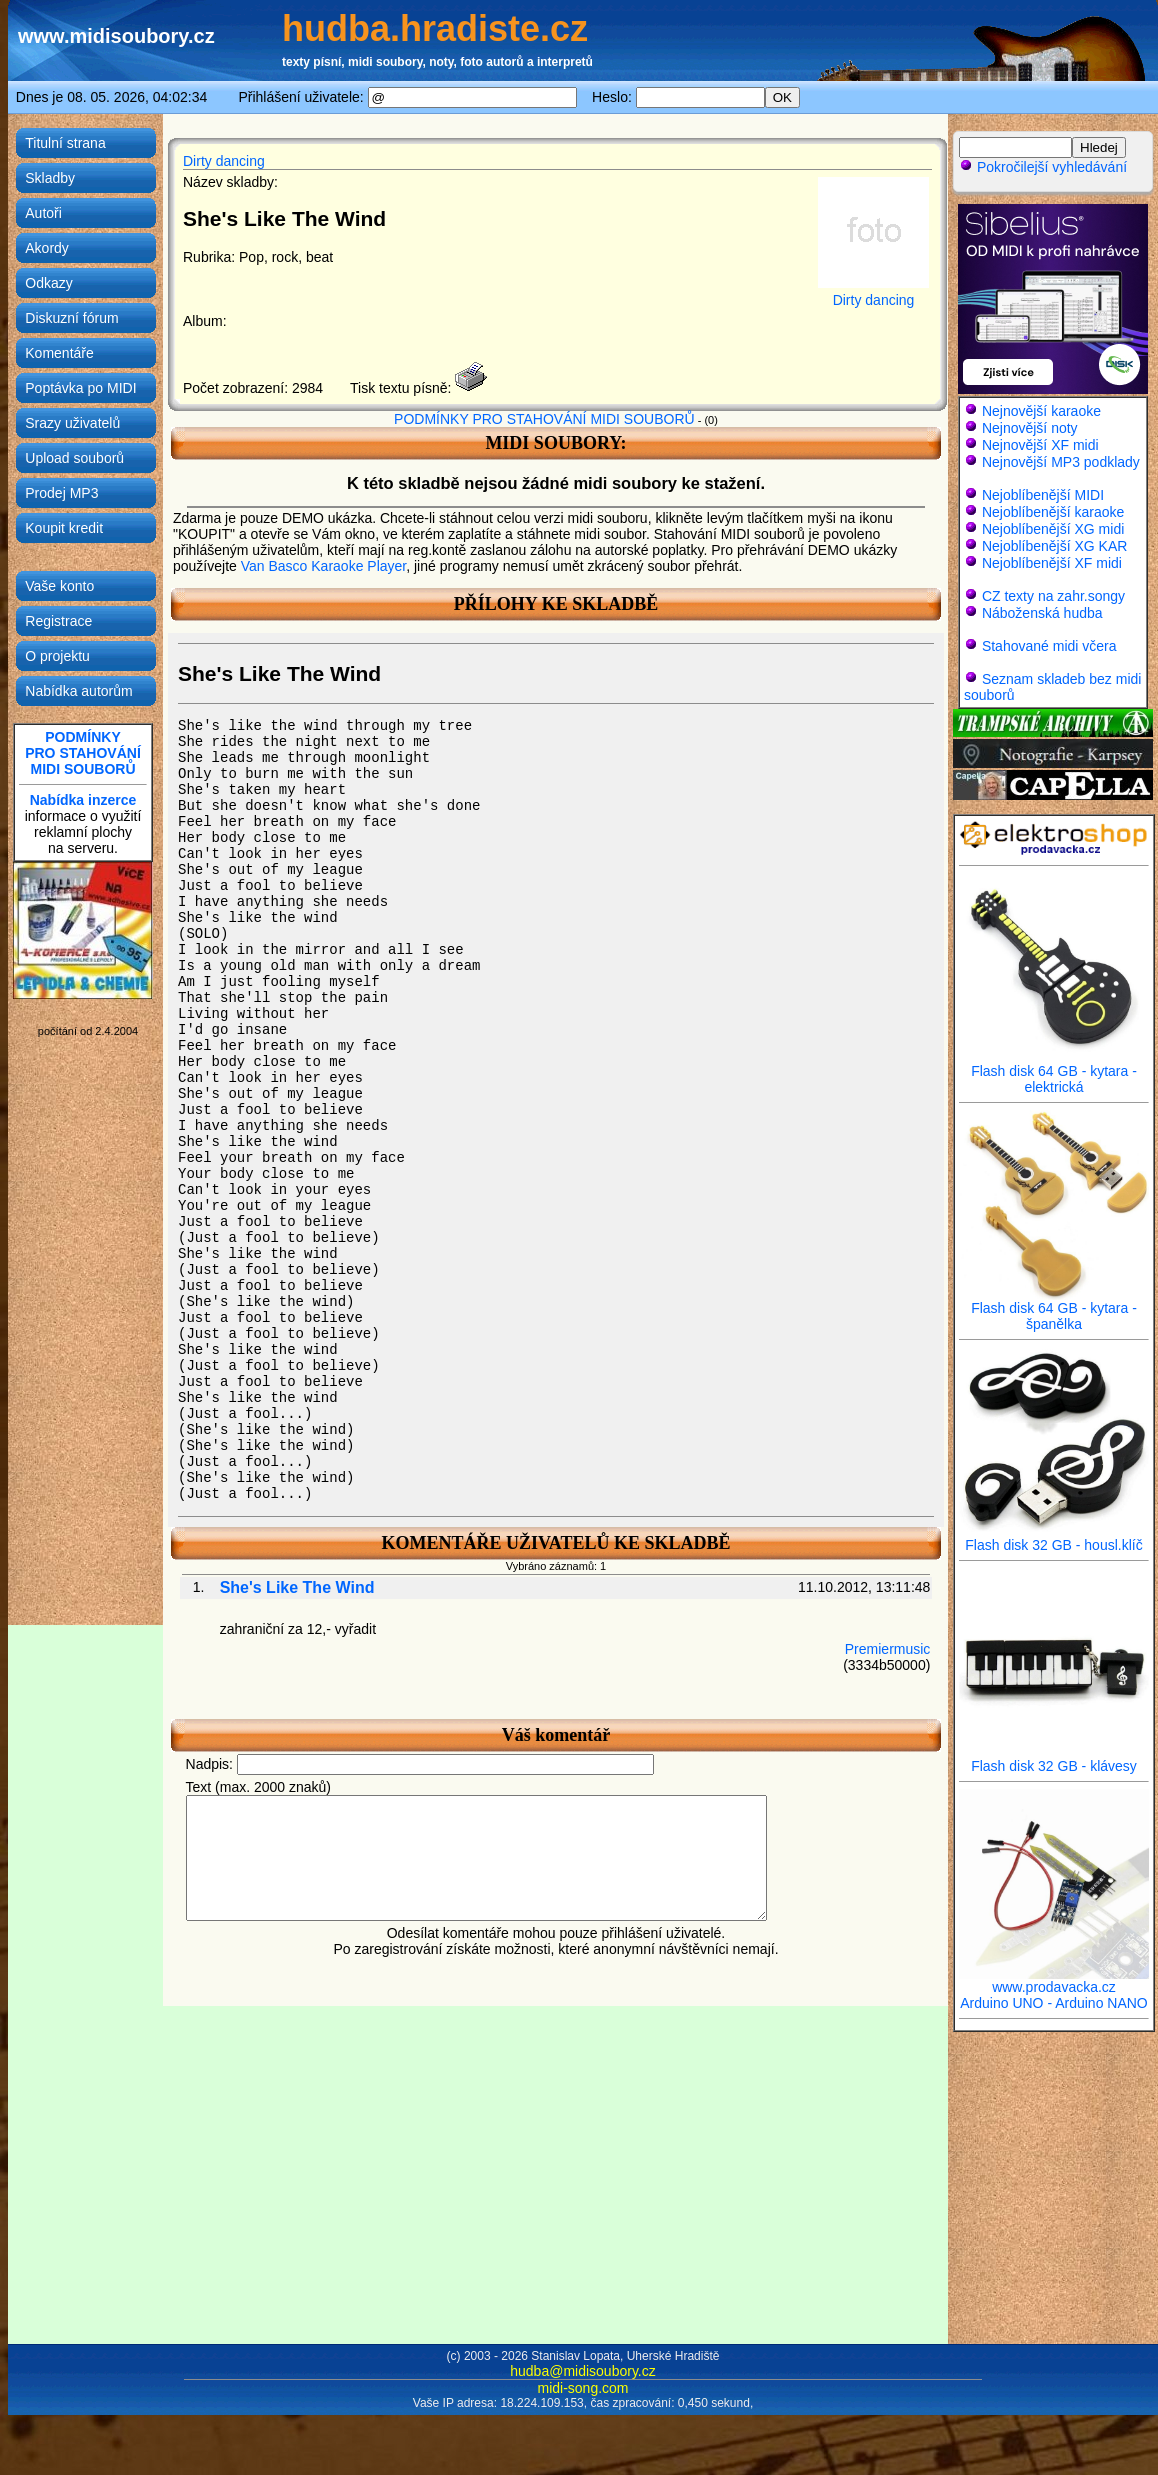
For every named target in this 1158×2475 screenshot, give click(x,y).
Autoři (43, 213)
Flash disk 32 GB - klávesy (1054, 1759)
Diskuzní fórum (71, 318)
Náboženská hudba (1042, 613)
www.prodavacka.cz (1054, 1980)
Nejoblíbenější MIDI (1043, 495)
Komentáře (59, 353)
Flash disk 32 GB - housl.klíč (1054, 1538)
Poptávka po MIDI (80, 388)
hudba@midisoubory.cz (582, 2371)
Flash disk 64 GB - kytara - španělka (1054, 1309)
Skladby (50, 178)
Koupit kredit (64, 528)
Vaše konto (59, 586)
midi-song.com (582, 2388)
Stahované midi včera (1049, 646)
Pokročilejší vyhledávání (1043, 167)
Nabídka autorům (78, 691)
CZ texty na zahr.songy (1053, 596)
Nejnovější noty (1030, 428)
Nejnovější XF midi (1040, 445)
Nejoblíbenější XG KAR (1055, 546)
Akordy (47, 248)
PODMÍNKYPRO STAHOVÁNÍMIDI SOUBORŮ (83, 753)
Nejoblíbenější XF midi (1052, 563)
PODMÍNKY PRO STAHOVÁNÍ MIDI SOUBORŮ (544, 419)
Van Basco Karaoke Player (324, 566)
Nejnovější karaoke (1041, 411)
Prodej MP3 (61, 493)
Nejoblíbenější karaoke (1053, 512)
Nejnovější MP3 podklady (1061, 462)
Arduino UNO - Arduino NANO (1054, 2003)
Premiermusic (888, 1649)
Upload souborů (74, 458)
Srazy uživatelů (72, 423)
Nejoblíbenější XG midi (1053, 529)
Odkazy (48, 283)
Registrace (58, 621)
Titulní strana (65, 143)
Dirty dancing (224, 161)
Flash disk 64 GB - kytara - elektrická (1054, 1072)
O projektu (57, 656)
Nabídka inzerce (83, 800)
